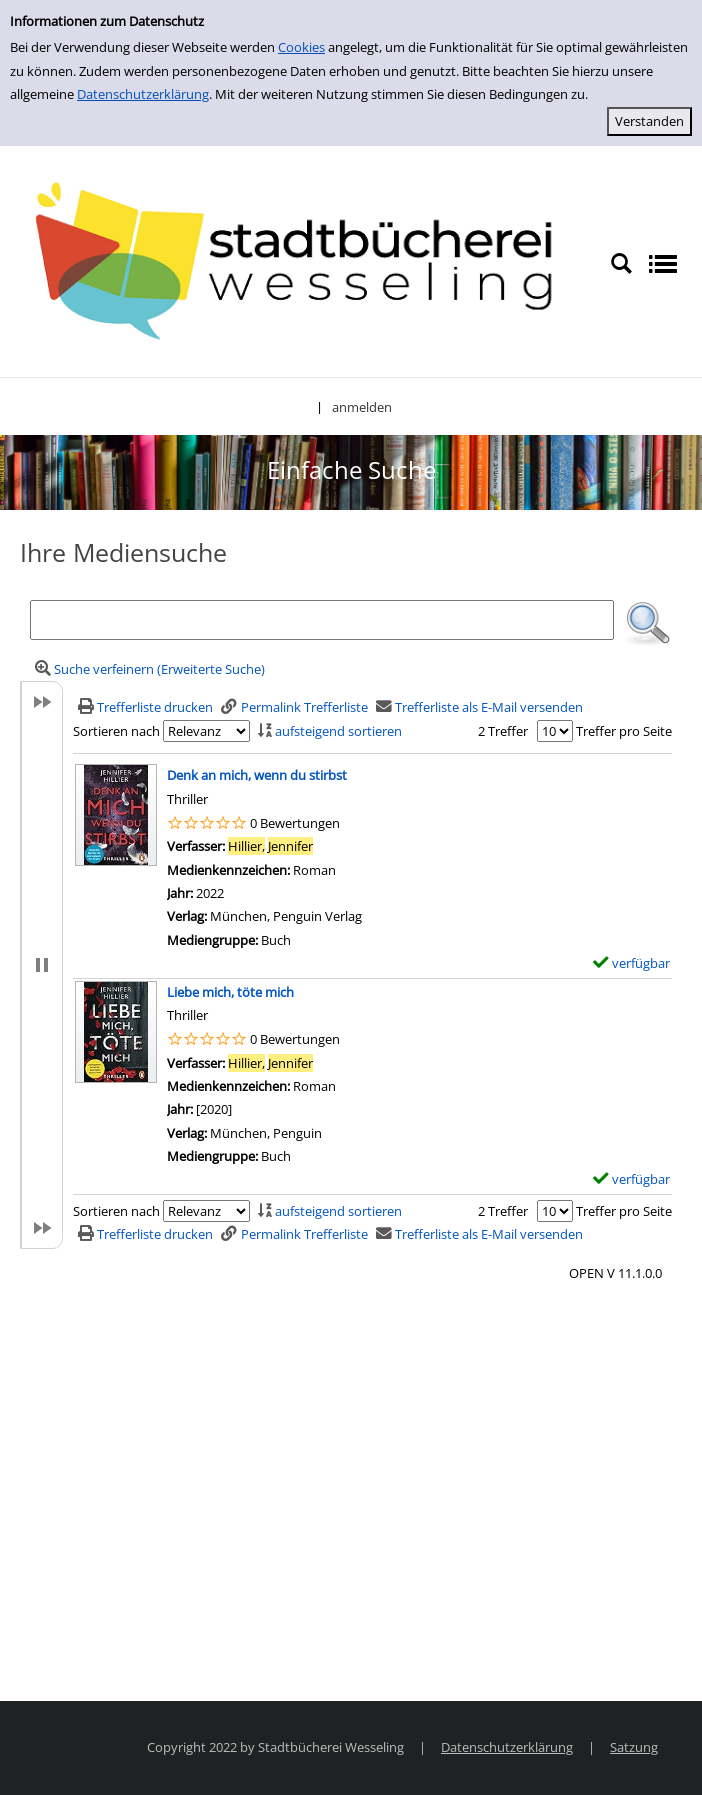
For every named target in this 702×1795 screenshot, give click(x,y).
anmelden (362, 407)
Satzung (634, 1747)
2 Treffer (503, 731)
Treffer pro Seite (624, 731)
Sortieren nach (116, 731)
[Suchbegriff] (322, 620)
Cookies (301, 47)
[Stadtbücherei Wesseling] (305, 262)
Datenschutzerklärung (143, 94)
